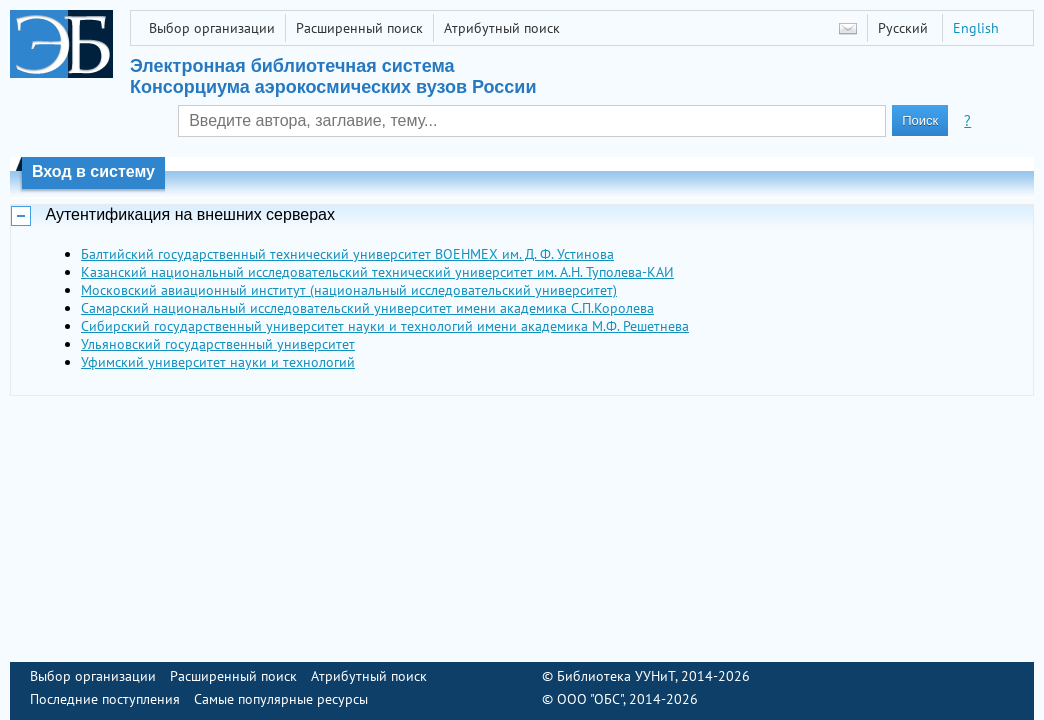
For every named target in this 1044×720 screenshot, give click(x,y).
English (976, 28)
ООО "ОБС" (590, 699)
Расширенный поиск (359, 28)
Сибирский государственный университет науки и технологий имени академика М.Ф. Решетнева (385, 326)
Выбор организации (212, 28)
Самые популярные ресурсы (281, 699)
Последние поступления (105, 699)
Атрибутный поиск (502, 28)
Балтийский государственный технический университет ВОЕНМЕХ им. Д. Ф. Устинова (347, 254)
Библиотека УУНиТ (616, 676)
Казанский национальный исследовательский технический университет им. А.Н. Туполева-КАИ (377, 272)
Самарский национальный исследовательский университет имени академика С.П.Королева (367, 308)
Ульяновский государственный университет (218, 344)
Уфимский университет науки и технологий (218, 362)
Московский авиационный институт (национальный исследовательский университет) (349, 290)
